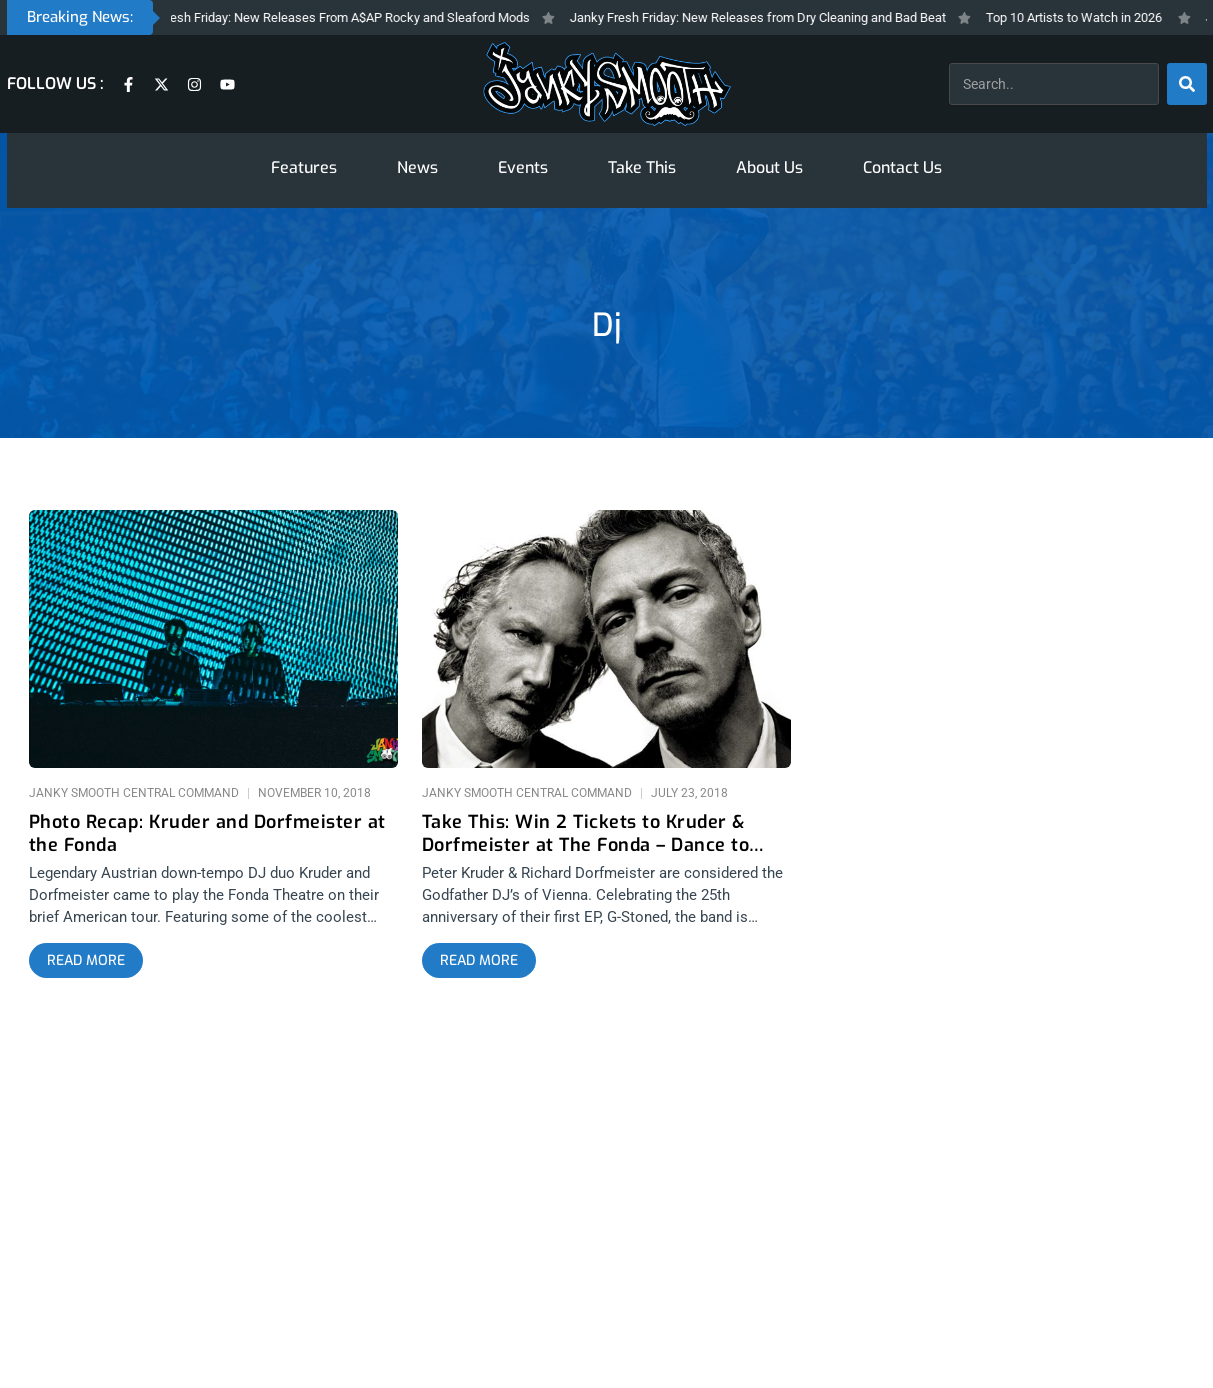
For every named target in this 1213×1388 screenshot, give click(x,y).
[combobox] (1054, 84)
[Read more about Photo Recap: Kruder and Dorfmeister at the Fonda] (86, 961)
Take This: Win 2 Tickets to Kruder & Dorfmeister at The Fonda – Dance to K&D (586, 834)
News (417, 167)
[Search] (1187, 84)
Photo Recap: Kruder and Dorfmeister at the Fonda (207, 834)
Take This (642, 167)
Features (304, 167)
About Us (769, 167)
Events (523, 167)
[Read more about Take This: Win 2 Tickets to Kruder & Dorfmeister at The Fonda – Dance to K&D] (479, 961)
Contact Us (902, 167)
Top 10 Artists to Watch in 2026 (1084, 17)
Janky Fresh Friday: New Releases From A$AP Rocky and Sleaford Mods (336, 17)
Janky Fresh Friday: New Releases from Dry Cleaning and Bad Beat (768, 17)
